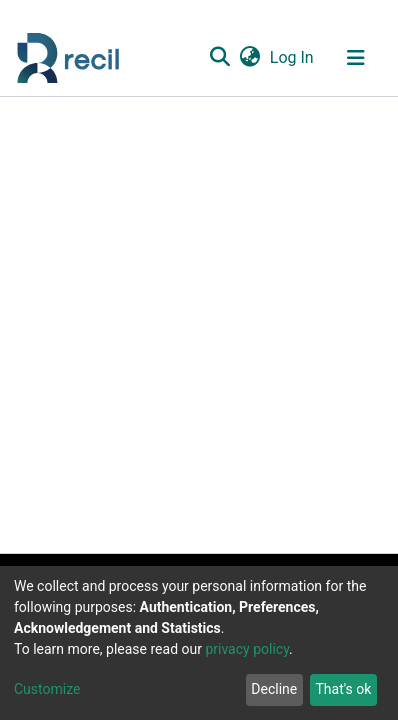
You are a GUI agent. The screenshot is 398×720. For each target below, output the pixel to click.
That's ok (343, 689)
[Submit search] (219, 58)
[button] (249, 58)
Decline (274, 689)
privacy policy (247, 649)
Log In (293, 57)
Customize (47, 689)
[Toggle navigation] (356, 58)
